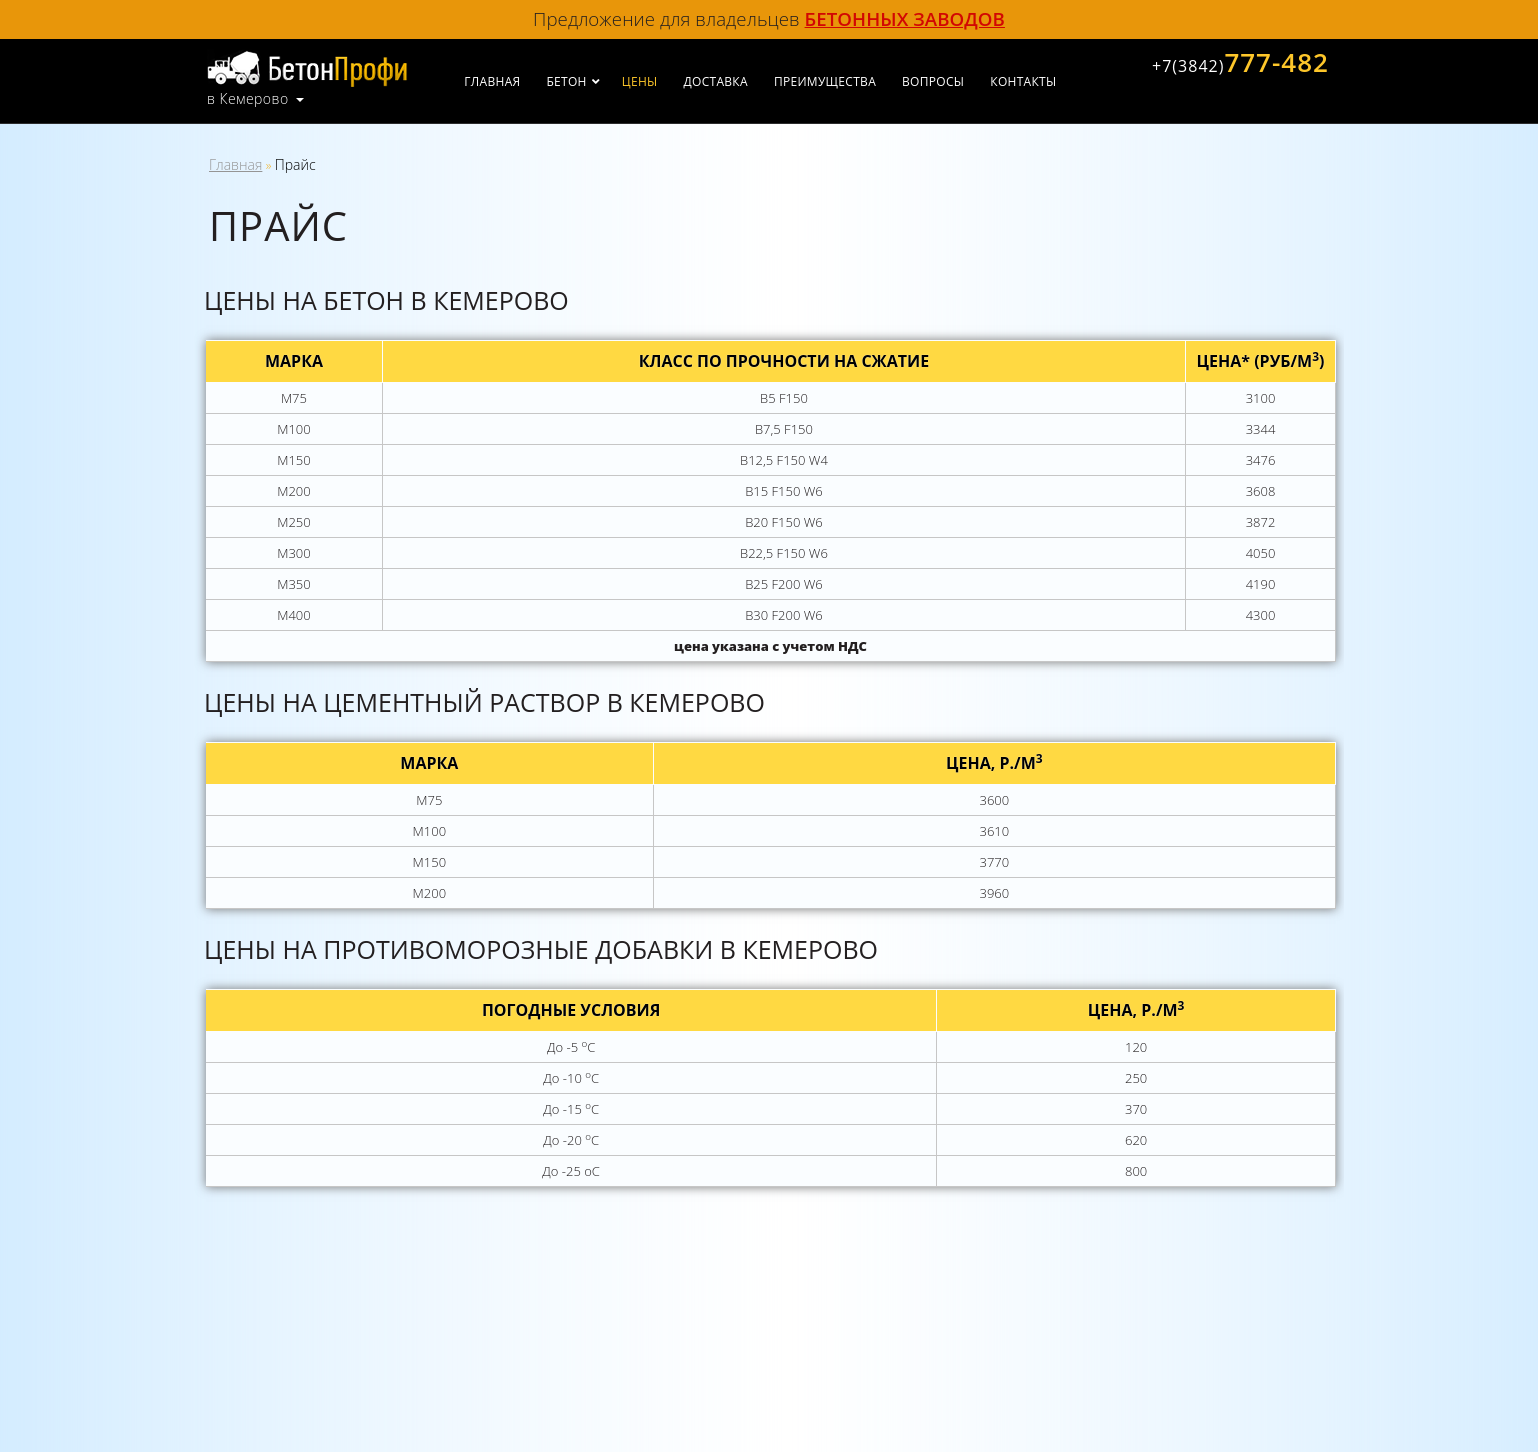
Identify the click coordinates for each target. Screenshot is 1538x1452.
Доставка (716, 81)
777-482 (1240, 62)
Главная (492, 81)
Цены (640, 81)
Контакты (1023, 81)
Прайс (295, 164)
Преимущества (825, 81)
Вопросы (933, 81)
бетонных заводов (905, 18)
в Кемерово (248, 99)
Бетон (566, 81)
